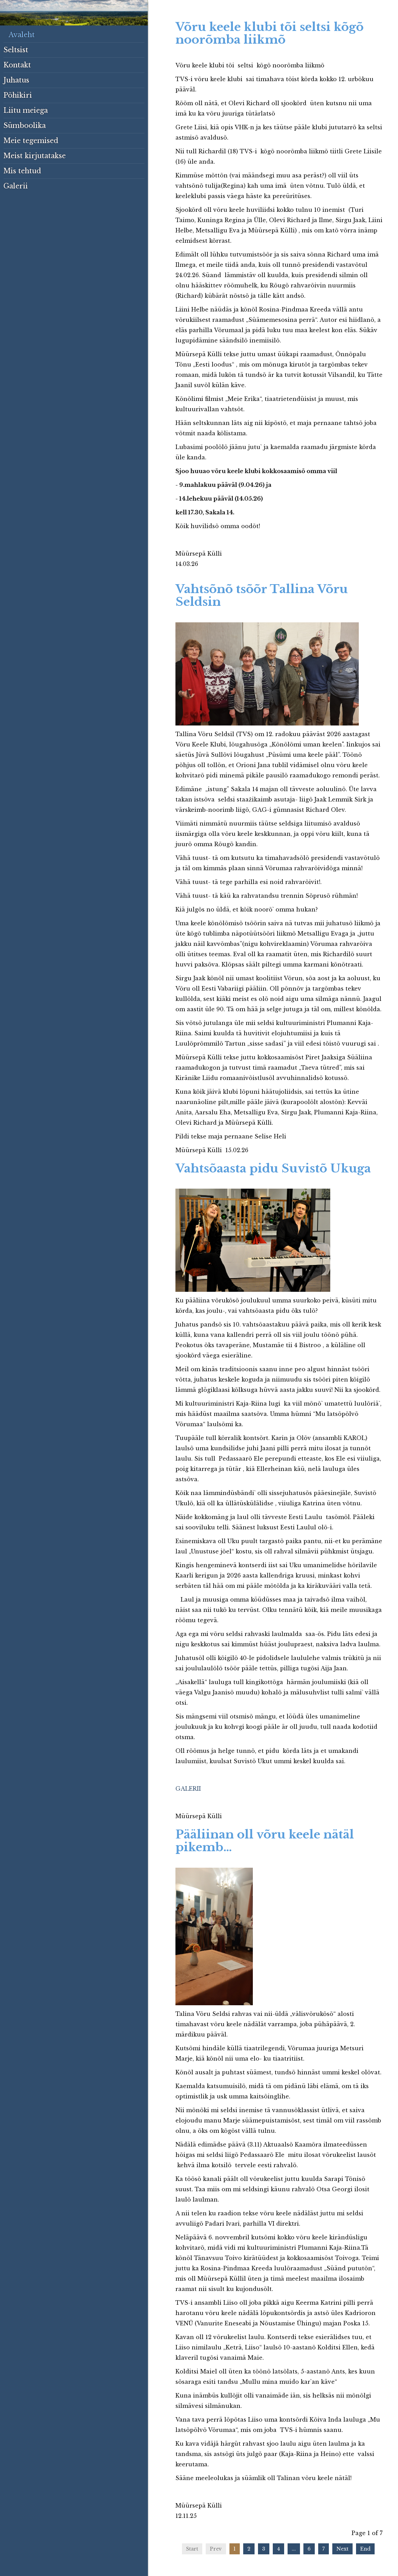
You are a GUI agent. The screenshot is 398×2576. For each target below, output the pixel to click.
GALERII (188, 1788)
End (365, 2549)
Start (192, 2549)
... (294, 2549)
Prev (216, 2549)
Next (342, 2549)
